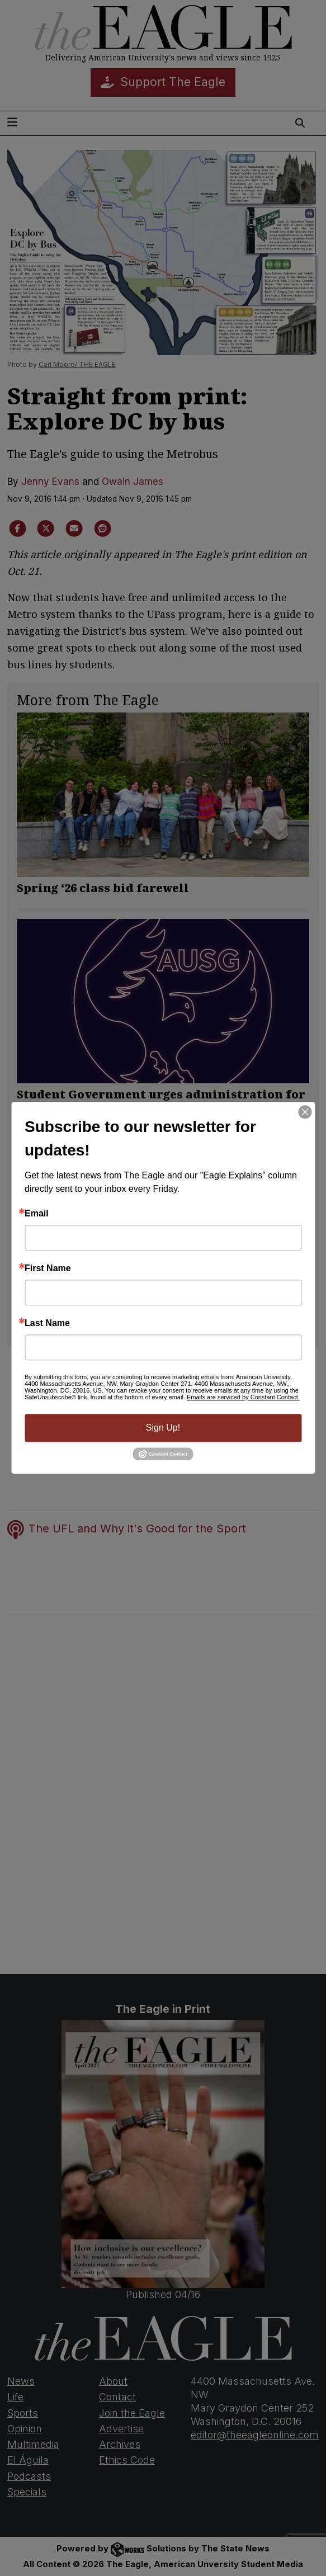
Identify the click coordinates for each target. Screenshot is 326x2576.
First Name (48, 1268)
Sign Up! (163, 1427)
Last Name (47, 1323)
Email (37, 1213)
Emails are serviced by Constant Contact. (243, 1397)
